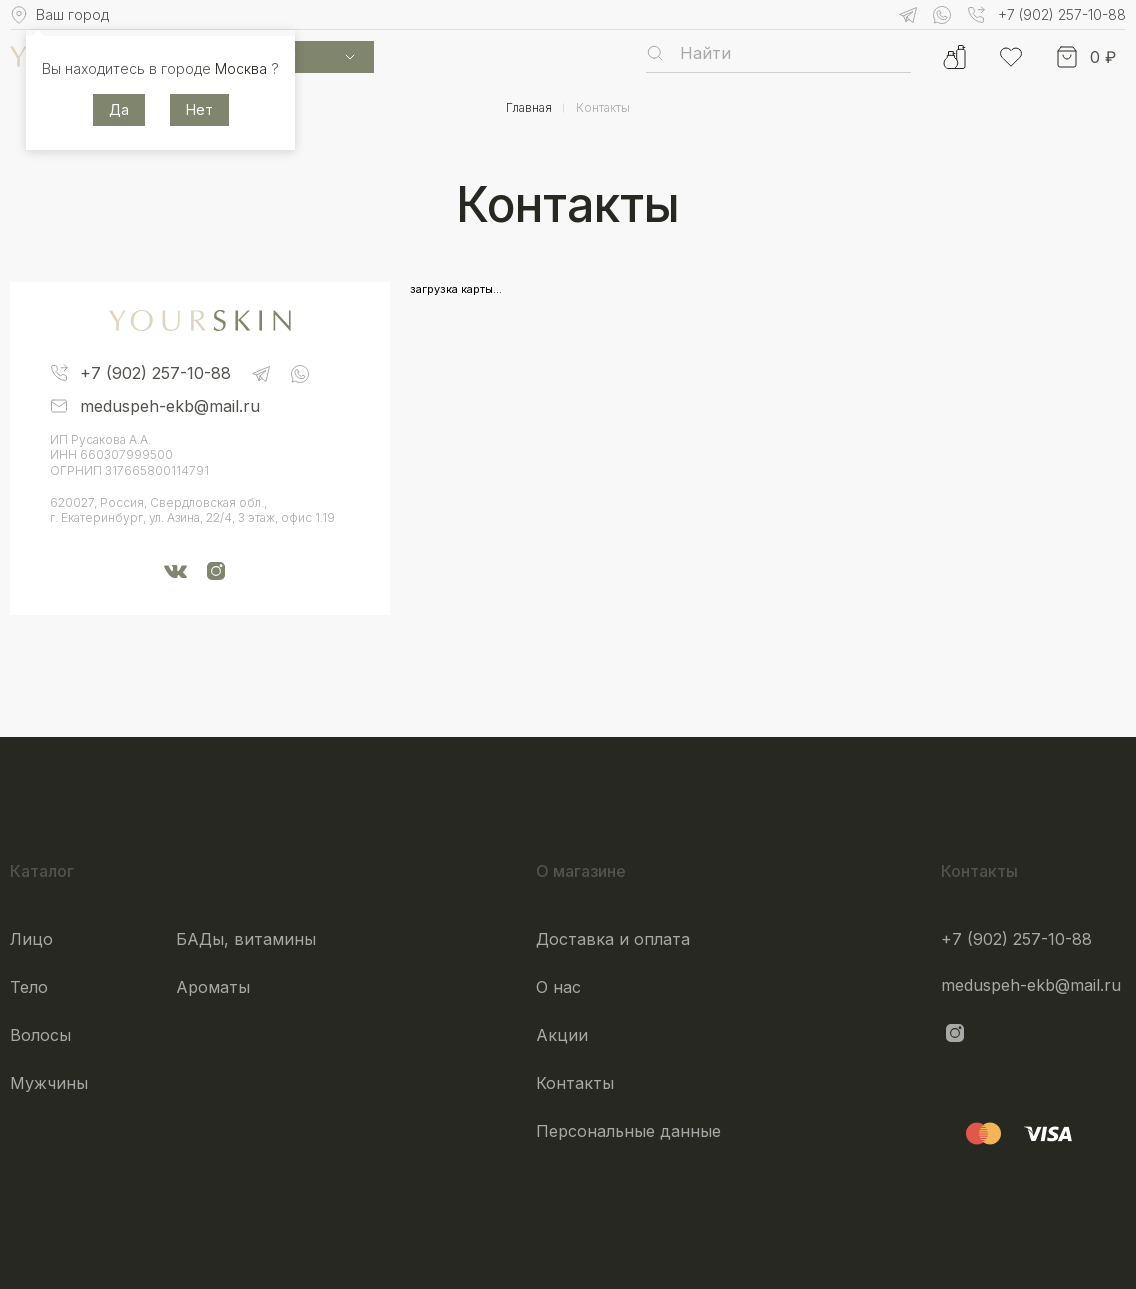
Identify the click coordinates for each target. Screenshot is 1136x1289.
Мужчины (49, 1083)
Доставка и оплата (613, 939)
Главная (529, 107)
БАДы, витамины (246, 939)
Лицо (31, 939)
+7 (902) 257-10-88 (1016, 939)
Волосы (40, 1035)
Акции (562, 1035)
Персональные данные (628, 1131)
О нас (558, 987)
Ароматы (213, 987)
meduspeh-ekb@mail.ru (1031, 985)
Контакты (575, 1083)
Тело (29, 987)
